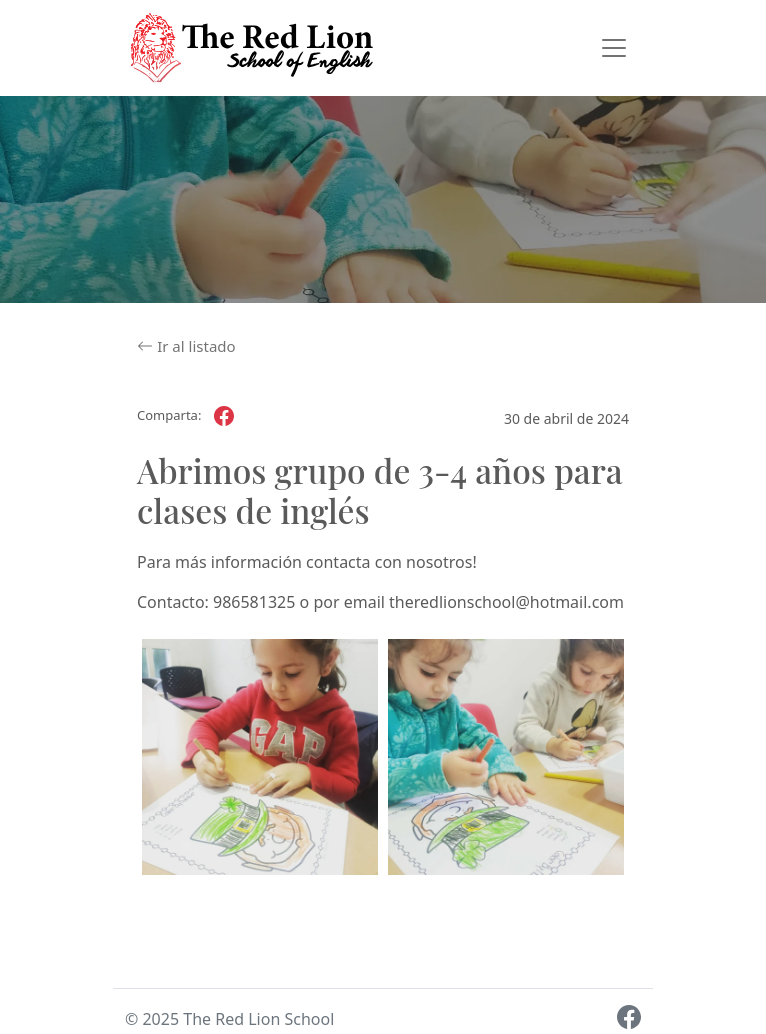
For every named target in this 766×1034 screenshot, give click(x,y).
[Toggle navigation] (614, 48)
